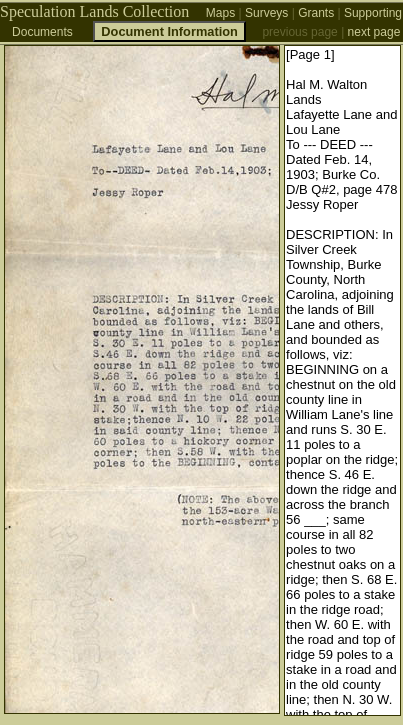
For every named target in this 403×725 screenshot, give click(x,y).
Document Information (169, 31)
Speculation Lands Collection (94, 11)
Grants (316, 13)
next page (374, 32)
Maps (220, 13)
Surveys (266, 13)
